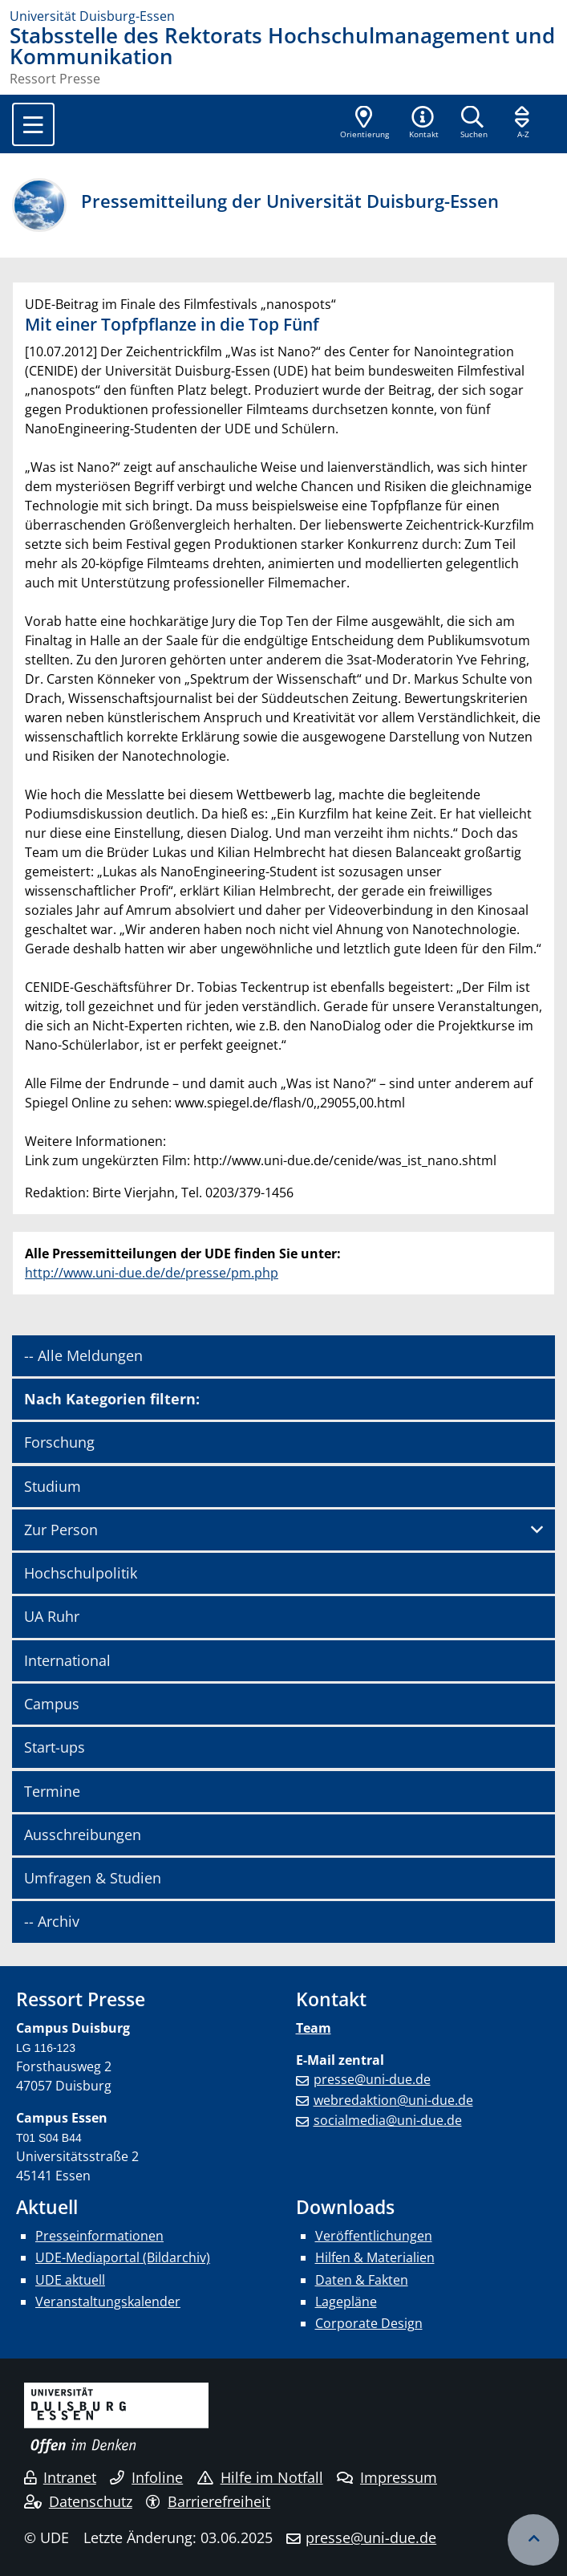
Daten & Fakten (361, 2280)
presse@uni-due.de (372, 2079)
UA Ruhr (51, 1616)
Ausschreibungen (82, 1834)
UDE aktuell (70, 2280)
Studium (52, 1486)
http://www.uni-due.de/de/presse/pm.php (151, 1273)
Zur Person (61, 1529)
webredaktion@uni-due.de (393, 2100)
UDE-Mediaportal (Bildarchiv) (122, 2257)
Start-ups (54, 1747)
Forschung (59, 1442)
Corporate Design (369, 2323)
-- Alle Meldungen (83, 1355)
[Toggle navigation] (33, 124)
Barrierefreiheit (208, 2501)
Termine (52, 1791)
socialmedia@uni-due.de (388, 2120)
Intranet (60, 2477)
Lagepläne (346, 2301)
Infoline (146, 2477)
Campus (51, 1703)
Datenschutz (78, 2501)
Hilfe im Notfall (260, 2477)
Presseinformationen (99, 2236)
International (67, 1660)
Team (313, 2028)
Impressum (387, 2477)
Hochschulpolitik (80, 1573)
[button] (423, 123)
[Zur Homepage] (283, 16)
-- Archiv (51, 1921)
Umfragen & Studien (92, 1877)
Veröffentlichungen (373, 2236)
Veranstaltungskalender (107, 2301)
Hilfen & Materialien (375, 2257)
